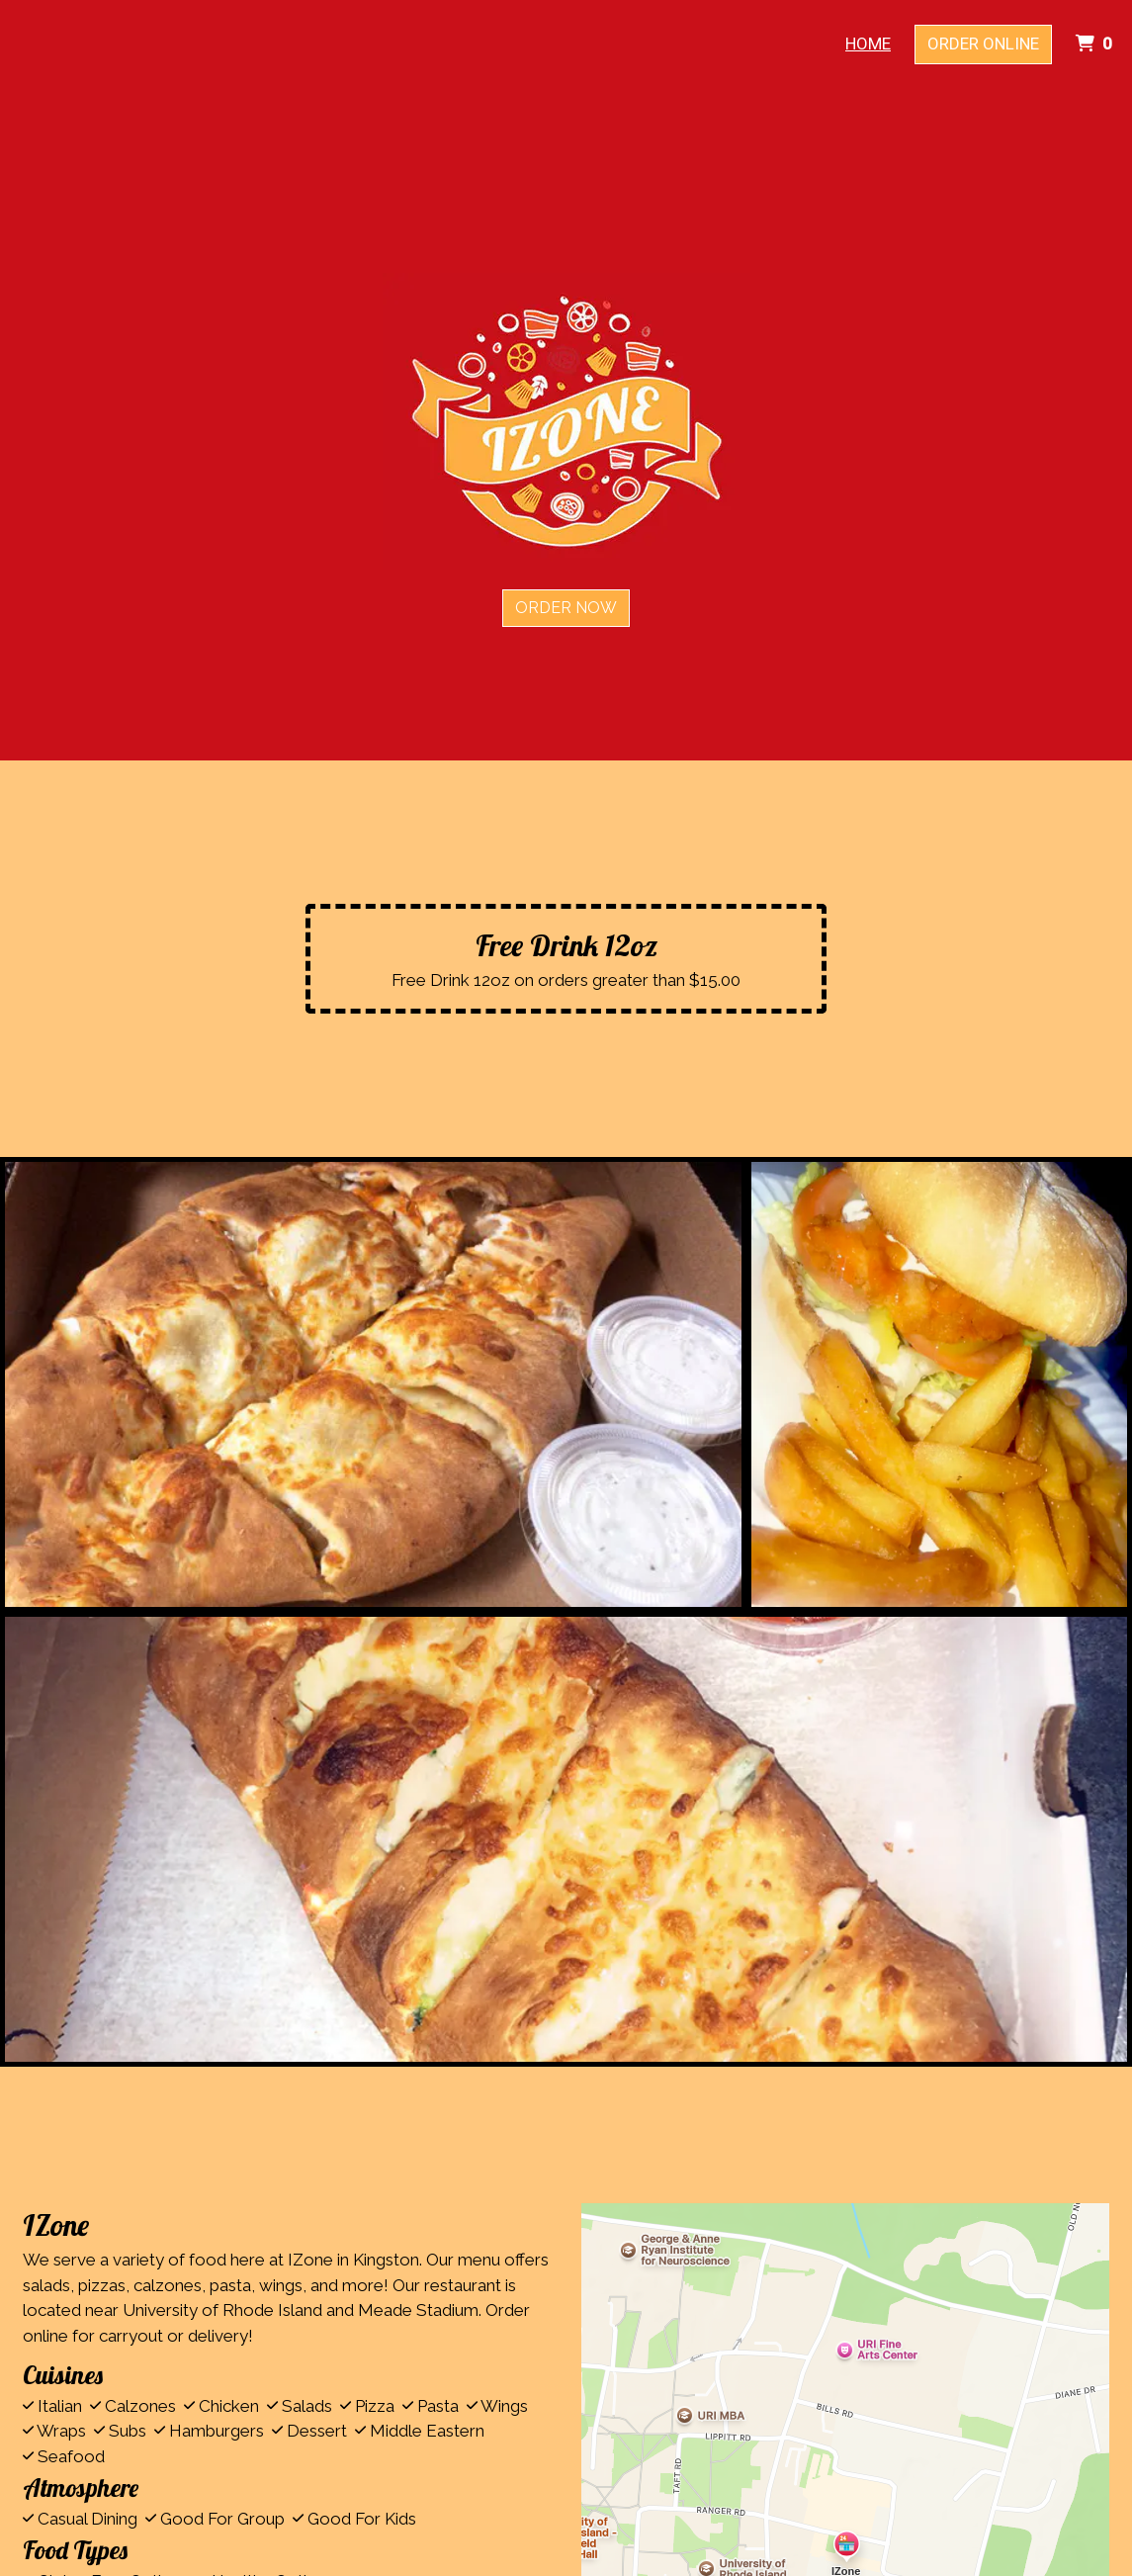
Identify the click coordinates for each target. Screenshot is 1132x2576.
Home (868, 43)
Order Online (983, 43)
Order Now (566, 607)
